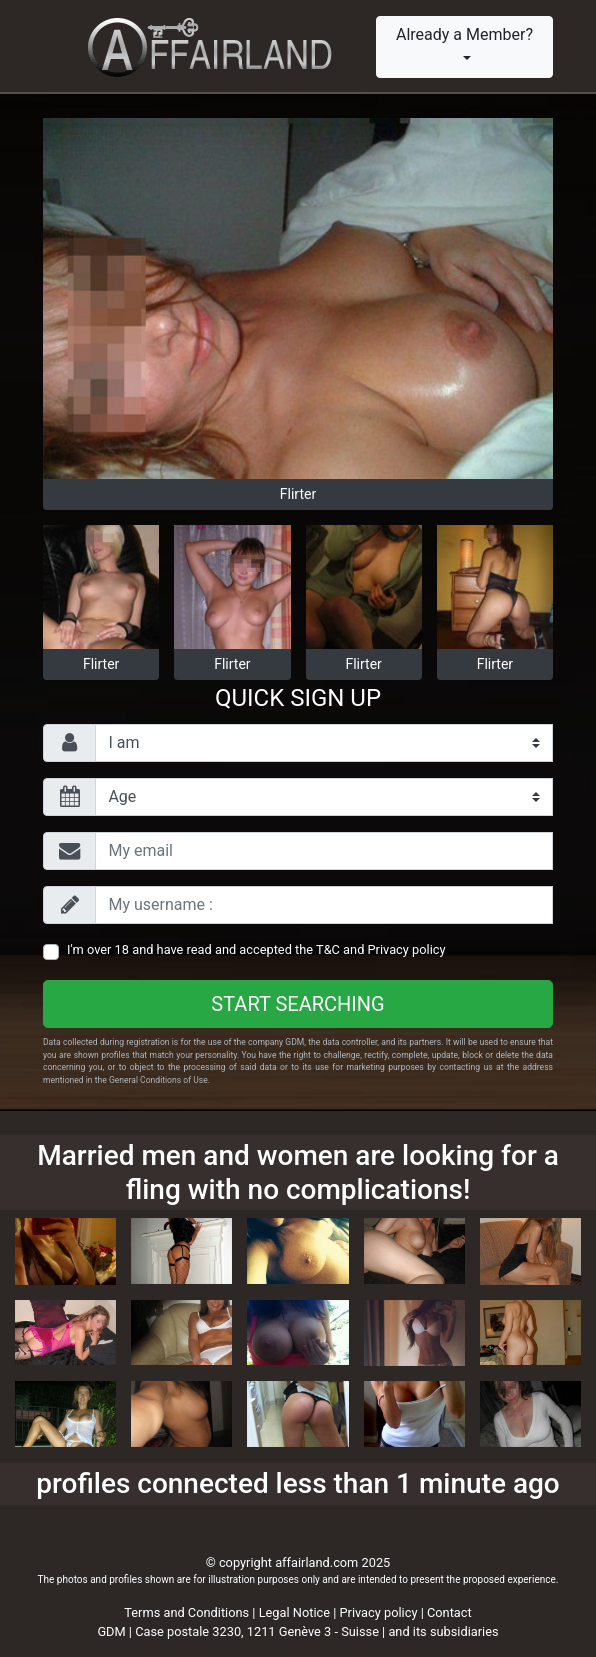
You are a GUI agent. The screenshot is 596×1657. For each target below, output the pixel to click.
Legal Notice (296, 1612)
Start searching (297, 1004)
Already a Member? (464, 34)
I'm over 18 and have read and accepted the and (256, 949)
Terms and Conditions (186, 1612)
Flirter (298, 494)
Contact (449, 1612)
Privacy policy (407, 949)
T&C (328, 949)
